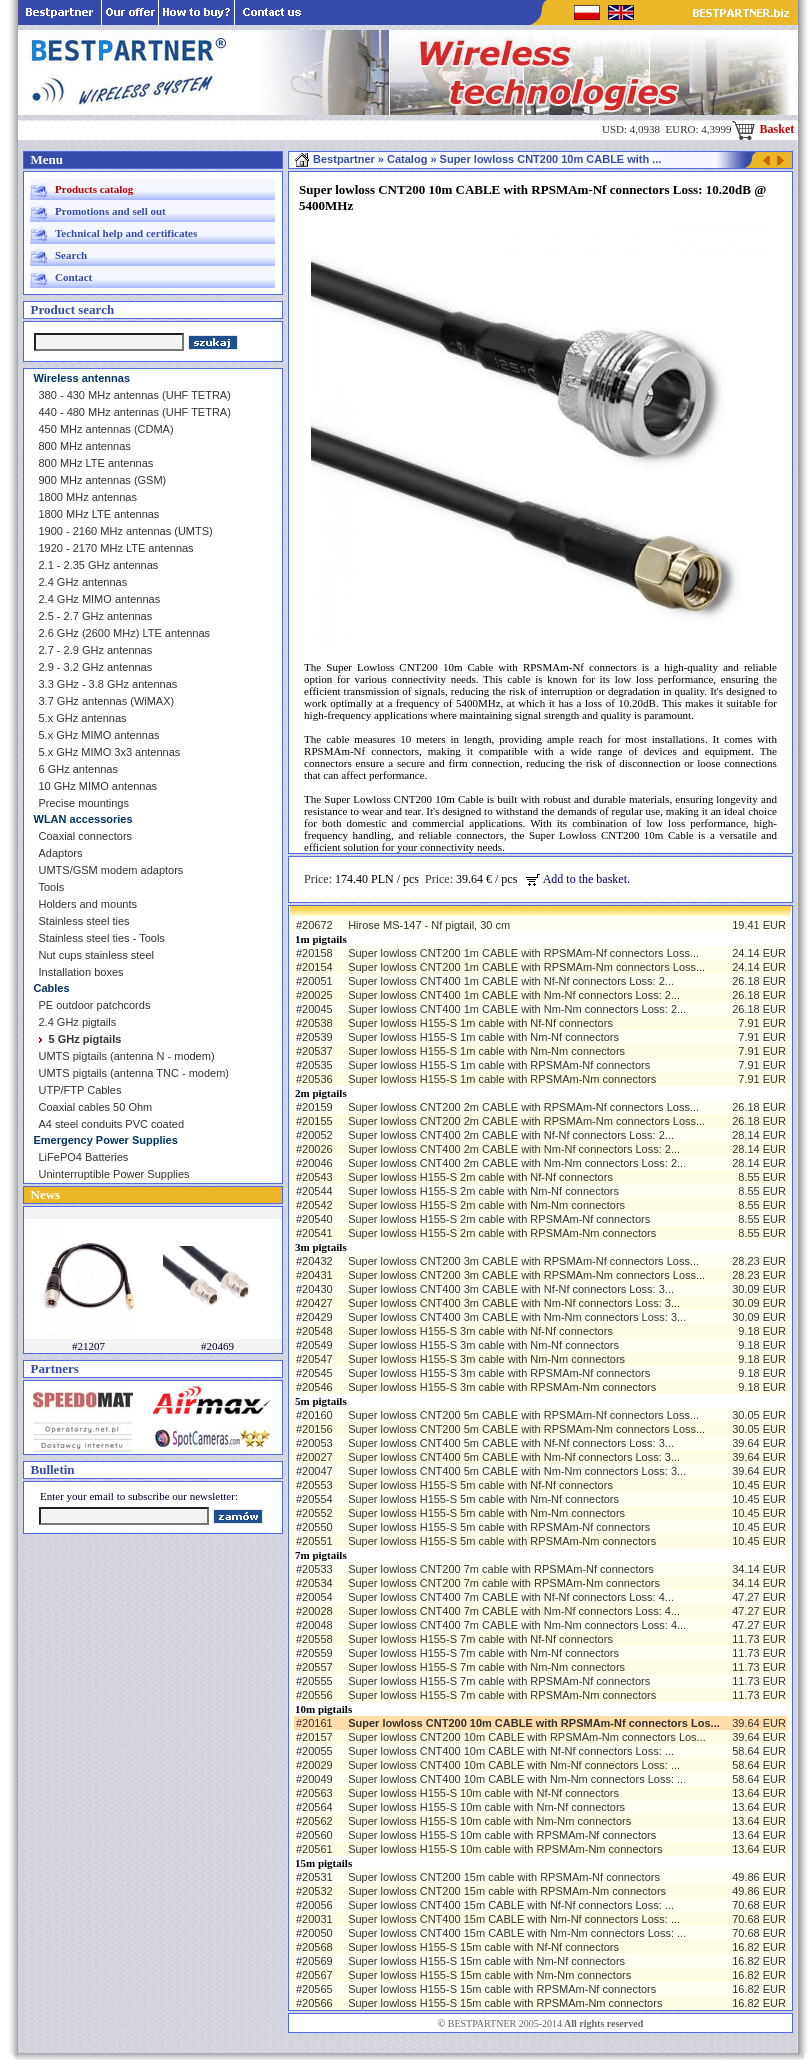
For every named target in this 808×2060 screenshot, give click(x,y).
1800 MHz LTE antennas (99, 514)
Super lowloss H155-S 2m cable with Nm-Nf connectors (483, 1191)
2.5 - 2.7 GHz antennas (96, 616)
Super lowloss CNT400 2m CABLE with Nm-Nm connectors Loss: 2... (517, 1163)
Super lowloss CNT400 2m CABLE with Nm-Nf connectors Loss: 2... (514, 1149)
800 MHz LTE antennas (96, 463)
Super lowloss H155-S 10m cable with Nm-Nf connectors (486, 1807)
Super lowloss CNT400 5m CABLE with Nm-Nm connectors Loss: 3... (517, 1471)
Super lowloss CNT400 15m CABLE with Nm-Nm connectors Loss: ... (517, 1933)
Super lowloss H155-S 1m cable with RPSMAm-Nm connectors (502, 1079)
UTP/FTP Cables (80, 1090)
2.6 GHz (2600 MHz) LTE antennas (125, 633)
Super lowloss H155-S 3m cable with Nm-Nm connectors (486, 1359)
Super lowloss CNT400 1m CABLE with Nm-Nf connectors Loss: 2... (514, 995)
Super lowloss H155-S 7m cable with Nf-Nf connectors (480, 1639)
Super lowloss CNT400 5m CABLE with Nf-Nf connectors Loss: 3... (511, 1443)
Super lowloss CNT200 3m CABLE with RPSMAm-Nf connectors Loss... (523, 1261)
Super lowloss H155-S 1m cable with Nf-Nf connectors (480, 1023)
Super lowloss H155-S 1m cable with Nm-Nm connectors (486, 1051)
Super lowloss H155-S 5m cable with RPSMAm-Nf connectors (499, 1527)
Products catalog (94, 189)
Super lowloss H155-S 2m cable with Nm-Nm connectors (486, 1205)
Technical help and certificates (126, 233)
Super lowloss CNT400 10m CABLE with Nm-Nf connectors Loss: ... (514, 1765)
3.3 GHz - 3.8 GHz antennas (108, 684)
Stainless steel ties (84, 921)
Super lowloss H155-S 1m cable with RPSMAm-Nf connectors (499, 1065)
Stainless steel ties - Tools (102, 938)
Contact (73, 277)
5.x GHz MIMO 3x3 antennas (110, 752)
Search (71, 255)
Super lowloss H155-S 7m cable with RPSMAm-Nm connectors (502, 1695)
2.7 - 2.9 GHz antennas (96, 650)
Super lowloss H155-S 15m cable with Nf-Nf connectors (483, 1947)
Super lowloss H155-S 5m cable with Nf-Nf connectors (480, 1485)
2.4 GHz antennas (83, 582)
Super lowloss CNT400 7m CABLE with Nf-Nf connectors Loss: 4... (511, 1597)
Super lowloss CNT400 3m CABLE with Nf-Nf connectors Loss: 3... (511, 1289)
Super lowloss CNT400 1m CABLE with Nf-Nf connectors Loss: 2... (511, 981)
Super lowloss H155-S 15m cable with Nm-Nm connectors (489, 1975)
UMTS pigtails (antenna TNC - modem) (134, 1073)
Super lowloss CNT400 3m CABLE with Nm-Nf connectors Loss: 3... (514, 1303)
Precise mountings (84, 803)
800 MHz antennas (85, 446)
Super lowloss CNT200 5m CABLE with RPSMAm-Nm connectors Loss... (526, 1429)
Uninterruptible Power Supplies (114, 1174)
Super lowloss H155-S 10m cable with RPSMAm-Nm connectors (505, 1849)
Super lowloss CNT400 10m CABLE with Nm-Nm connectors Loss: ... (517, 1779)
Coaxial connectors (86, 836)
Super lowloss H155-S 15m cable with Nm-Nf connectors (486, 1961)
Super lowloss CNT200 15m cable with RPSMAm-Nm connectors (507, 1891)
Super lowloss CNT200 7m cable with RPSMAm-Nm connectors (504, 1583)
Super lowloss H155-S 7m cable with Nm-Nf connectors (483, 1653)
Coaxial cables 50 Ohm (96, 1107)
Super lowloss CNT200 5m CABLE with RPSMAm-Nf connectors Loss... (523, 1415)
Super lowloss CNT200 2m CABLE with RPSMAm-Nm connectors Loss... (526, 1121)
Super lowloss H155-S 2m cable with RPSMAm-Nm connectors (502, 1233)
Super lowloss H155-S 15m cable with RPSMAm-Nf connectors (502, 1989)
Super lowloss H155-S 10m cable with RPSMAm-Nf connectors (502, 1835)
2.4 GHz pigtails (78, 1022)
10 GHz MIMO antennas (98, 786)
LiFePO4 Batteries (84, 1157)
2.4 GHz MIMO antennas (100, 599)
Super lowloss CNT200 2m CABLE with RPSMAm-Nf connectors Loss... (523, 1107)
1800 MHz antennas (88, 497)
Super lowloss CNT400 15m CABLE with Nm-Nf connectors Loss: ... (514, 1919)
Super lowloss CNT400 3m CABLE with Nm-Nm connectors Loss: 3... (517, 1317)
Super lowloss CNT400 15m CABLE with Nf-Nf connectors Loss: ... (511, 1905)
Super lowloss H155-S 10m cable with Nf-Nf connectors (483, 1793)
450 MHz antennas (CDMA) (106, 429)
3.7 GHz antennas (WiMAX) (107, 701)
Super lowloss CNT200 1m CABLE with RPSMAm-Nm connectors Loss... (526, 967)
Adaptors (61, 853)
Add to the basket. (578, 879)
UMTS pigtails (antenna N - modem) (127, 1056)
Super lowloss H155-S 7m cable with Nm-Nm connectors (486, 1667)
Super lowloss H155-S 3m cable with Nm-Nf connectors (483, 1345)
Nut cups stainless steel (97, 955)
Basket (763, 129)
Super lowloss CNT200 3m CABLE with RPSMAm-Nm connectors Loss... (526, 1275)
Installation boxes (81, 972)
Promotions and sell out (110, 211)
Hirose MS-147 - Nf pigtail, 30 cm (429, 925)
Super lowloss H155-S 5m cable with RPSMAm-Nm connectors (502, 1541)
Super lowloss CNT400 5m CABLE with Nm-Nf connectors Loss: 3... (514, 1457)
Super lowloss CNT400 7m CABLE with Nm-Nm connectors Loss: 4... (517, 1625)
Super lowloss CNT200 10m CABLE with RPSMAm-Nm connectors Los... (527, 1737)
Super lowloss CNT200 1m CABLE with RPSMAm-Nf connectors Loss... (523, 953)
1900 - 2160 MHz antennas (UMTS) (126, 531)
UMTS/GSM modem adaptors (111, 870)
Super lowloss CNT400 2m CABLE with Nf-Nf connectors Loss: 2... (511, 1135)
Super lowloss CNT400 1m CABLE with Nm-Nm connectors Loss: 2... (517, 1009)
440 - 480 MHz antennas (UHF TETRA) (135, 412)
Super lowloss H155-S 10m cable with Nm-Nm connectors (489, 1821)
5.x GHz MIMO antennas (99, 735)
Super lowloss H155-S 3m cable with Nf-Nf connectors (480, 1331)
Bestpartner (334, 159)
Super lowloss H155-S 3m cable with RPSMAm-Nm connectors (502, 1387)
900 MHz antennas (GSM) (103, 480)
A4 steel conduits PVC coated (112, 1124)
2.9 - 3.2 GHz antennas (96, 667)
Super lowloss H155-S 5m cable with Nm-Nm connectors (486, 1513)
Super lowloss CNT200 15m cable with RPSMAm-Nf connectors (504, 1877)
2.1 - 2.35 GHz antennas (99, 565)
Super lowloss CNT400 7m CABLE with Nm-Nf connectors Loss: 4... (514, 1611)
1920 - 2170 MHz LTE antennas (116, 548)
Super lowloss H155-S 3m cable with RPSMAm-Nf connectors (499, 1373)
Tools (52, 887)
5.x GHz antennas (83, 718)
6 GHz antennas (79, 769)
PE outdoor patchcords (95, 1005)
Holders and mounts (88, 904)
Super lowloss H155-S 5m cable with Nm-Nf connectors (483, 1499)
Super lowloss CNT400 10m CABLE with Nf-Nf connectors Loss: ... (511, 1751)
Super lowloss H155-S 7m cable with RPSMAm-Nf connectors (499, 1681)
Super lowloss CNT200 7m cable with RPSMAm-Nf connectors (501, 1569)
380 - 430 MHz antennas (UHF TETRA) (135, 395)
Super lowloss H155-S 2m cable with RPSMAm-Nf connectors (499, 1219)
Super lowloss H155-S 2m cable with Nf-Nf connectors (480, 1177)
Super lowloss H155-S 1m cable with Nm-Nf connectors (483, 1037)
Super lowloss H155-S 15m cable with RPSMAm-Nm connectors (505, 2003)
